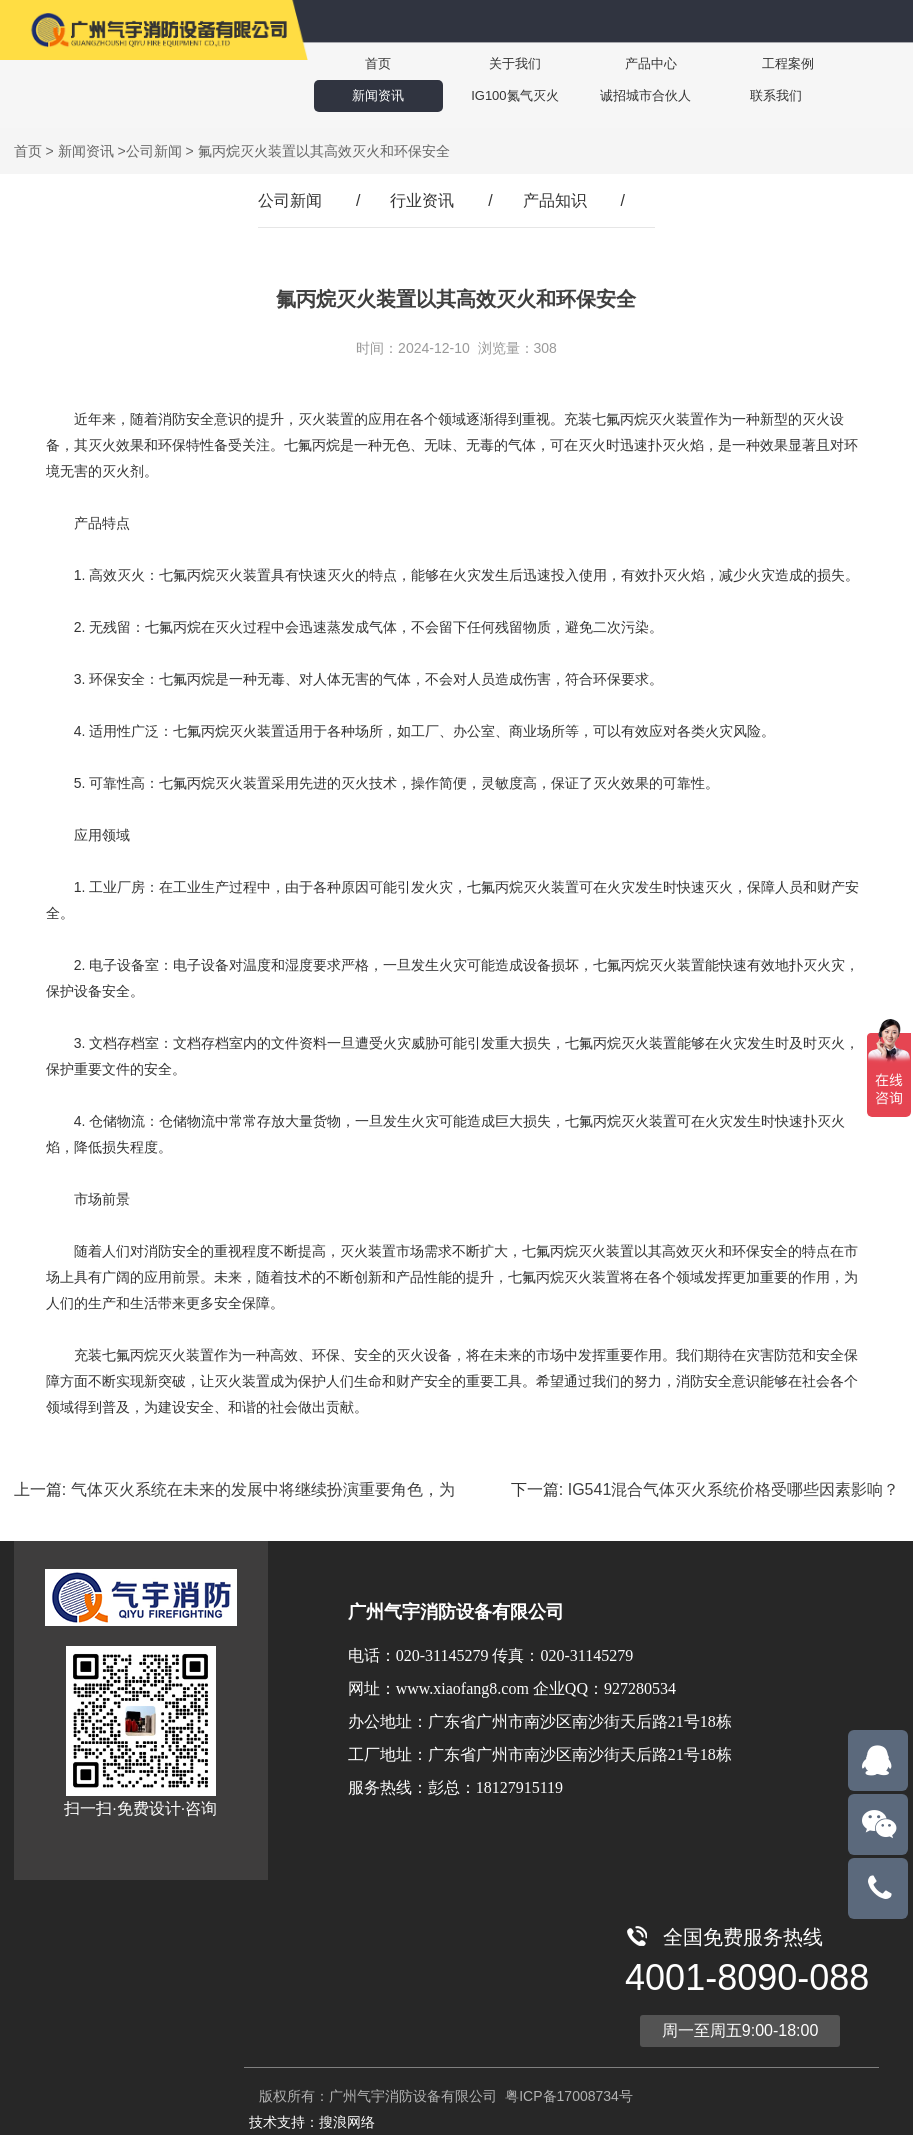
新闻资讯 (370, 95)
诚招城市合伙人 (618, 95)
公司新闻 (154, 151)
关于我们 (492, 63)
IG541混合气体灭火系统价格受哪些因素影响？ (734, 1489)
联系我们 (744, 95)
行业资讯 (422, 200)
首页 (370, 63)
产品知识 (555, 200)
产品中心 (614, 63)
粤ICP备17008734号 (567, 2096)
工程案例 (736, 63)
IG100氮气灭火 (492, 95)
